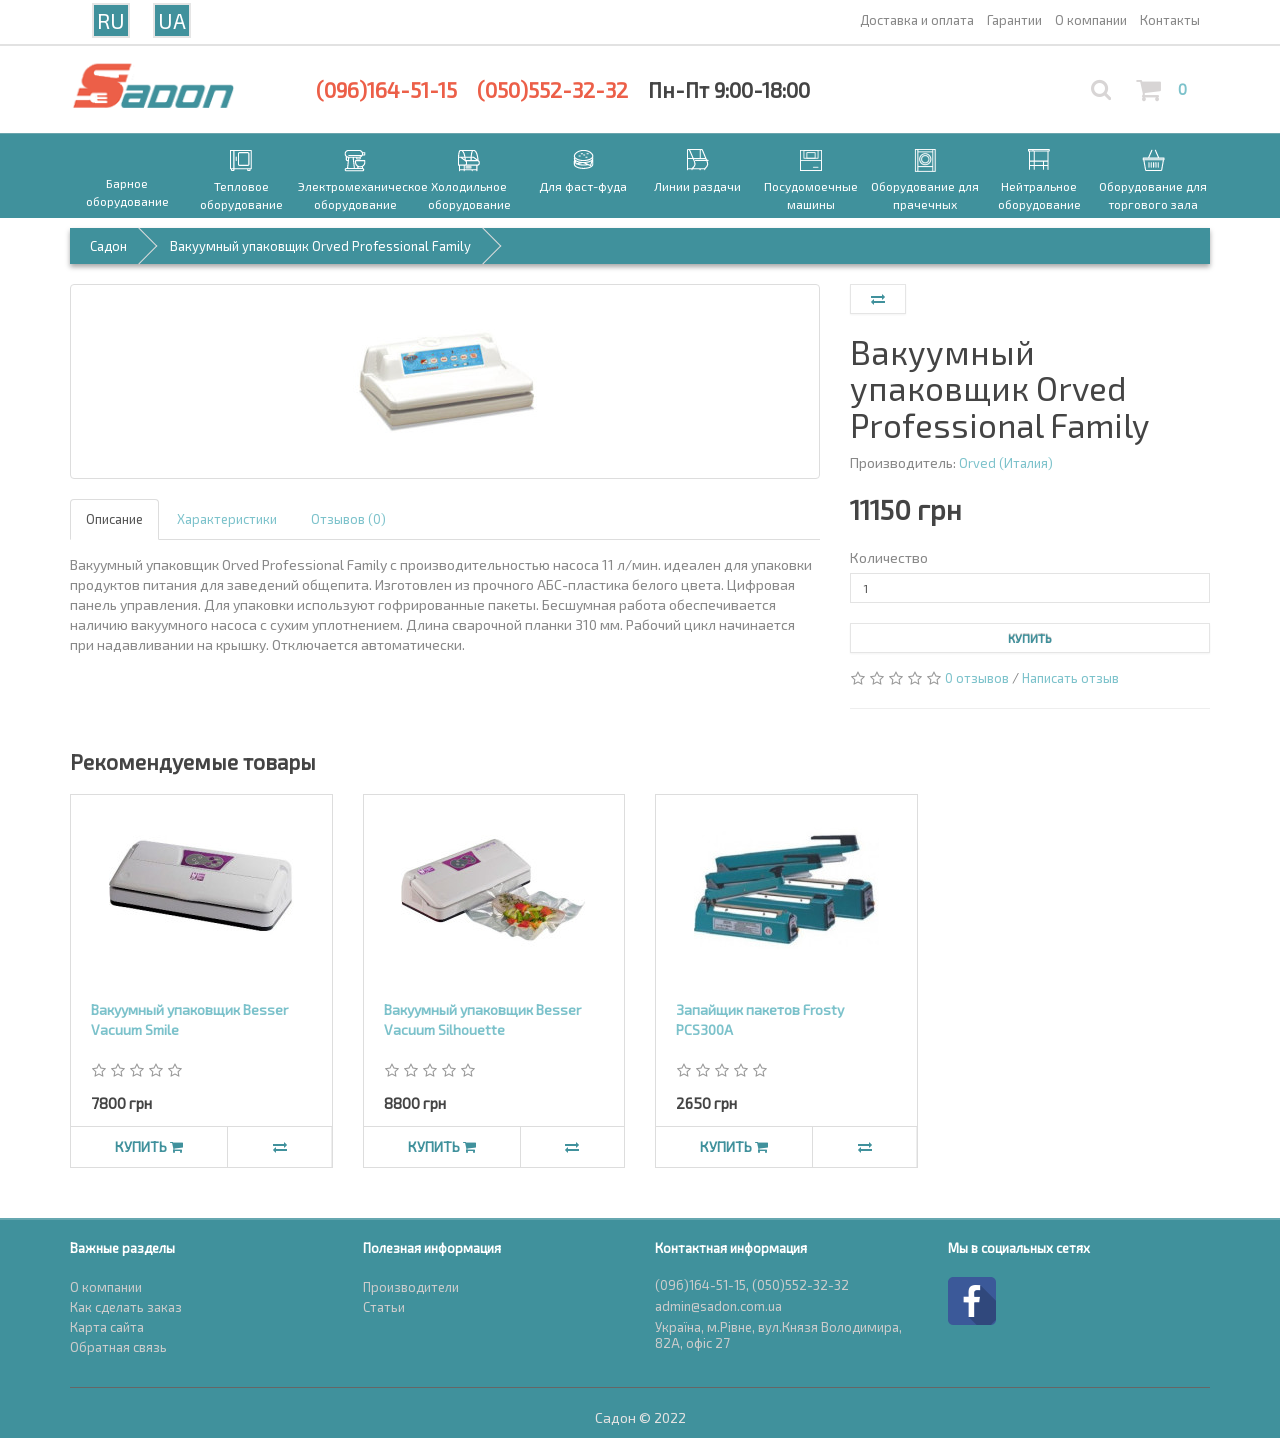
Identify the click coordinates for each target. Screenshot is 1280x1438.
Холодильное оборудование (469, 195)
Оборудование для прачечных (925, 195)
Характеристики (227, 519)
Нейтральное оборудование (1039, 195)
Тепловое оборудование (241, 195)
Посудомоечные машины (811, 195)
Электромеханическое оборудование (355, 195)
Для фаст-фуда (583, 186)
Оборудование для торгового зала (1153, 195)
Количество (889, 557)
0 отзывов (977, 678)
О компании (106, 1287)
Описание (114, 519)
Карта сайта (107, 1327)
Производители (411, 1287)
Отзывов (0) (348, 519)
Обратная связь (118, 1347)
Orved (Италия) (1006, 463)
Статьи (384, 1307)
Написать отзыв (1070, 678)
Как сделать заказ (126, 1307)
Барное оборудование (127, 192)
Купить (1030, 638)
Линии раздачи (697, 186)
